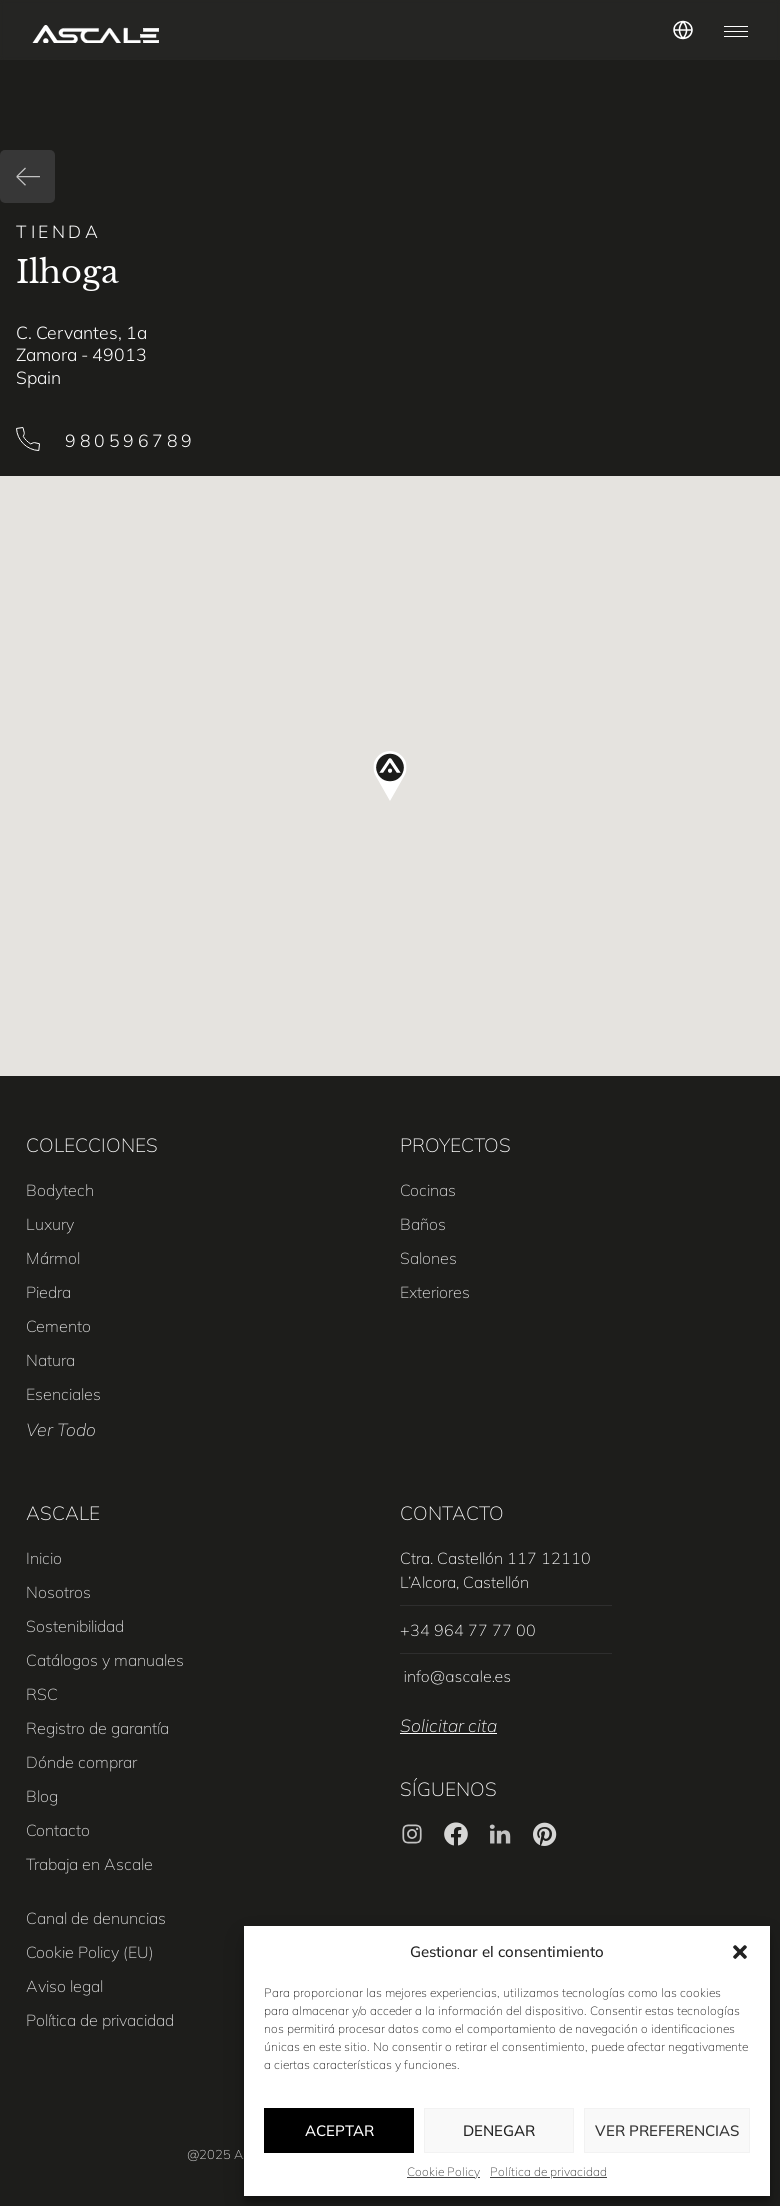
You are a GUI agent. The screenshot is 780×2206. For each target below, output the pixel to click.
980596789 (130, 440)
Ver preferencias (667, 2130)
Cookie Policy (443, 2171)
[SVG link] (95, 34)
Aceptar (339, 2130)
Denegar (499, 2130)
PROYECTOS (455, 1145)
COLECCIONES (92, 1145)
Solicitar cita (448, 1725)
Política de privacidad (548, 2171)
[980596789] (28, 439)
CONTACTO (452, 1513)
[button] (740, 1952)
